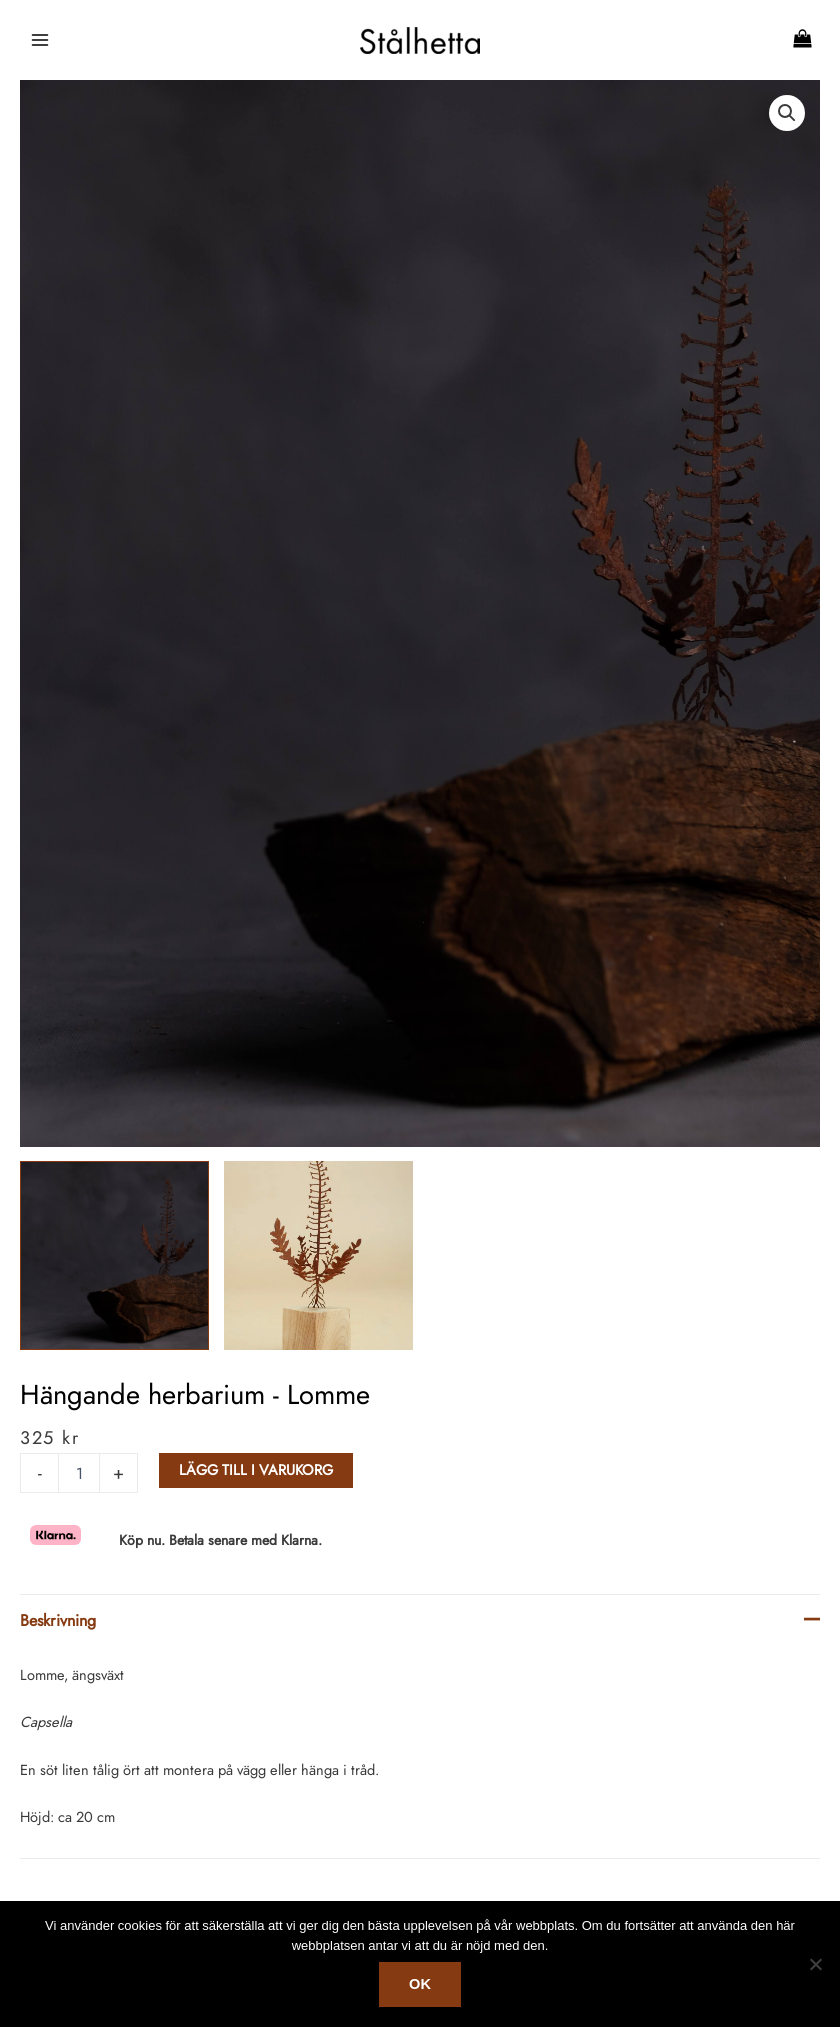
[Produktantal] (79, 1473)
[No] (815, 1964)
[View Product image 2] (318, 1255)
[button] (787, 113)
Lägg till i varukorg (256, 1469)
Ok (420, 1984)
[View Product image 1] (114, 1255)
